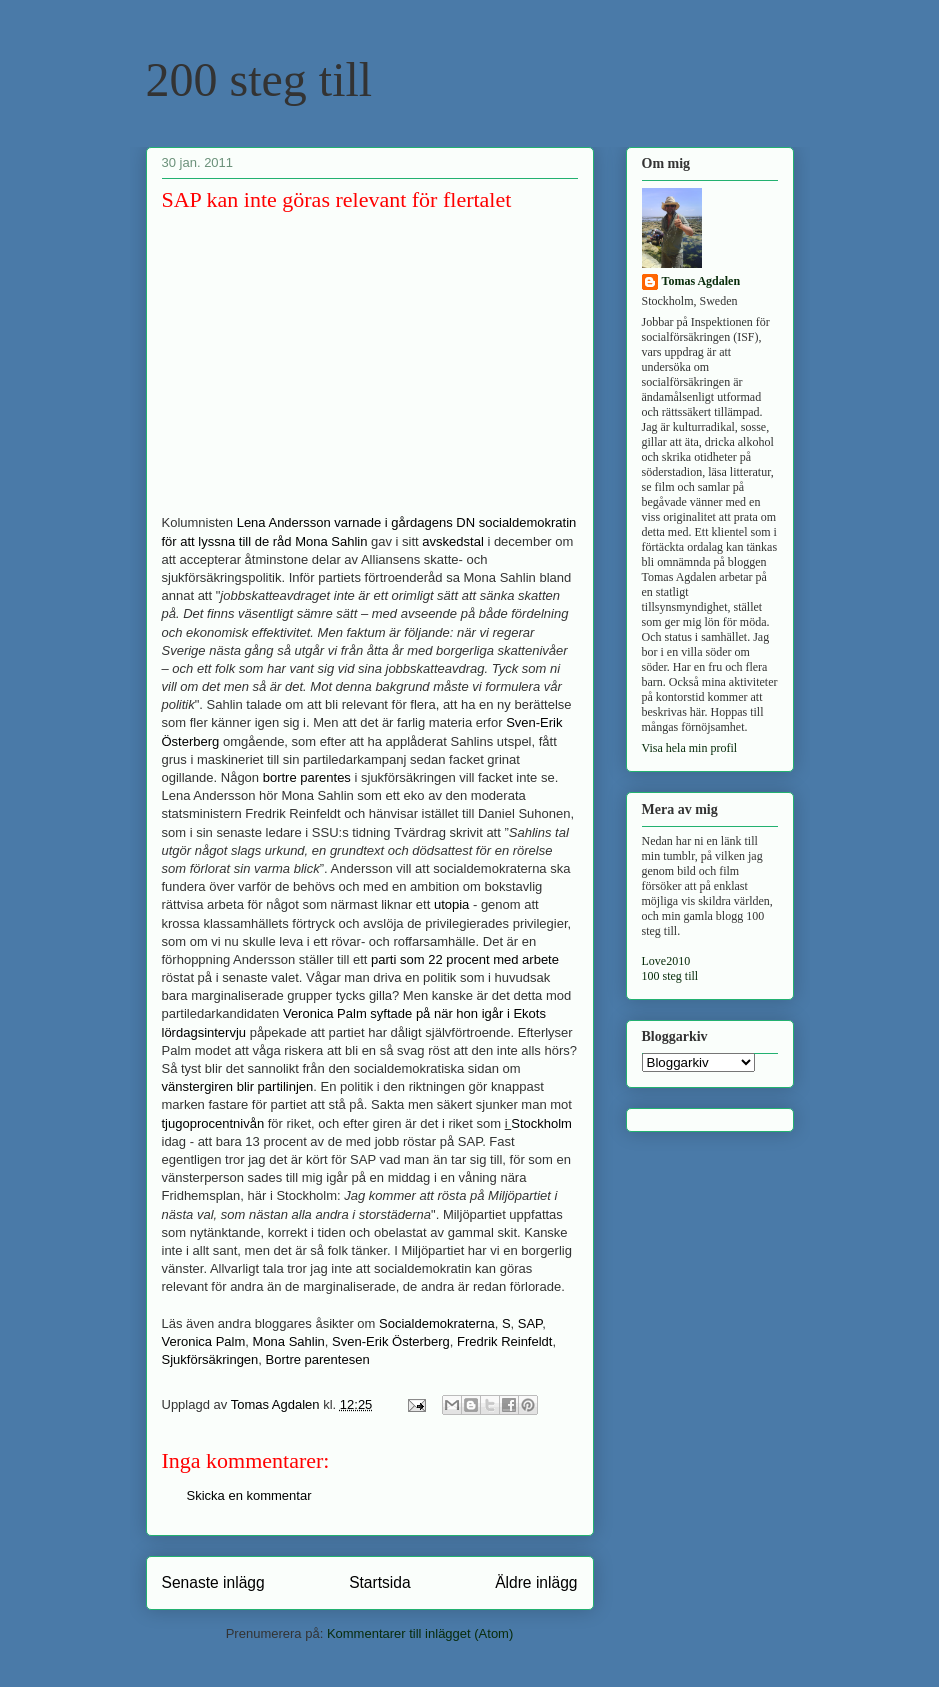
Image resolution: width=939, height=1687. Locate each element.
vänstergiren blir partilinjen (238, 1086)
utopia (451, 904)
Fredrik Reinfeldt (504, 1341)
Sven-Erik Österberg (391, 1341)
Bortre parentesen (318, 1359)
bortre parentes (307, 777)
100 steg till (670, 976)
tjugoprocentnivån (213, 1123)
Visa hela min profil (690, 748)
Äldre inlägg (536, 1582)
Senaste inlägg (213, 1582)
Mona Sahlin (289, 1341)
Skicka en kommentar (249, 1495)
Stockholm (541, 1123)
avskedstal (452, 541)
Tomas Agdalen (701, 281)
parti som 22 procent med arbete (465, 959)
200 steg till (259, 79)
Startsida (380, 1582)
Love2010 (666, 961)
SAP (530, 1323)
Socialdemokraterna (437, 1323)
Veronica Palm (204, 1341)
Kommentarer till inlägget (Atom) (420, 1633)
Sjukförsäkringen (210, 1359)
